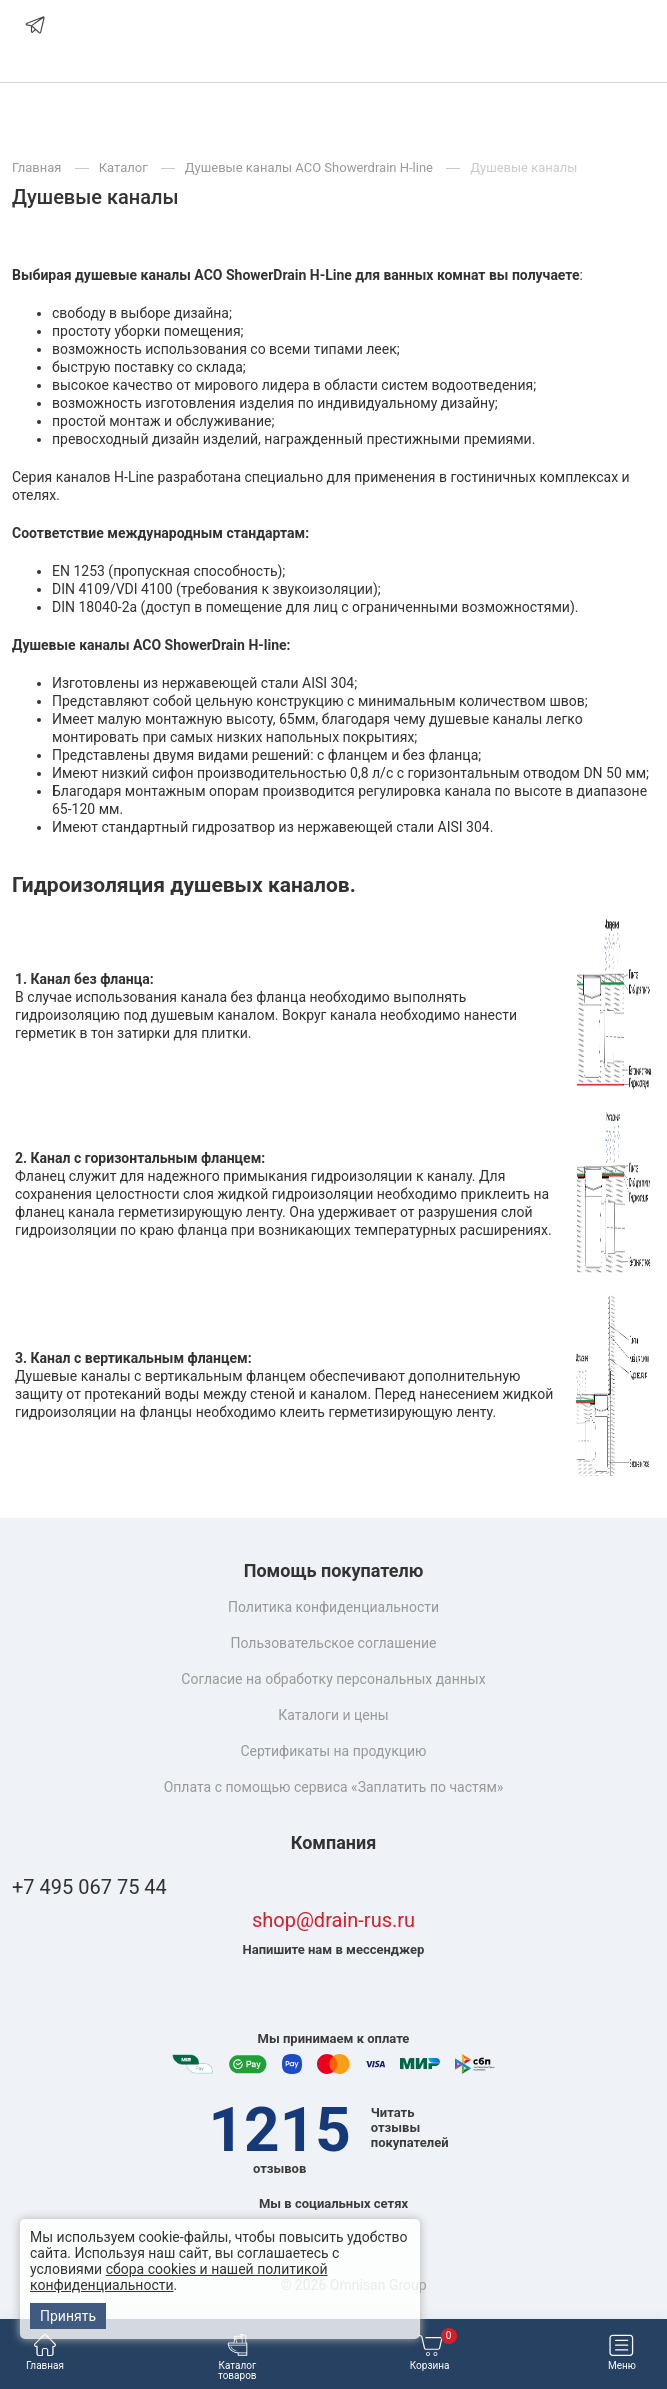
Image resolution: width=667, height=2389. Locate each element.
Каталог (125, 167)
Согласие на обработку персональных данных (333, 1679)
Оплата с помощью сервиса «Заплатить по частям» (334, 1787)
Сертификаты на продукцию (333, 1751)
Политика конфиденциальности (333, 1607)
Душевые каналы (523, 167)
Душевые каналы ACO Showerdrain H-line (310, 167)
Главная (45, 2352)
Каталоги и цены (333, 1715)
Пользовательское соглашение (333, 1643)
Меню (622, 2352)
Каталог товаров (237, 2357)
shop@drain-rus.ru (333, 1920)
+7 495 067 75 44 (89, 1887)
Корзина (433, 2352)
